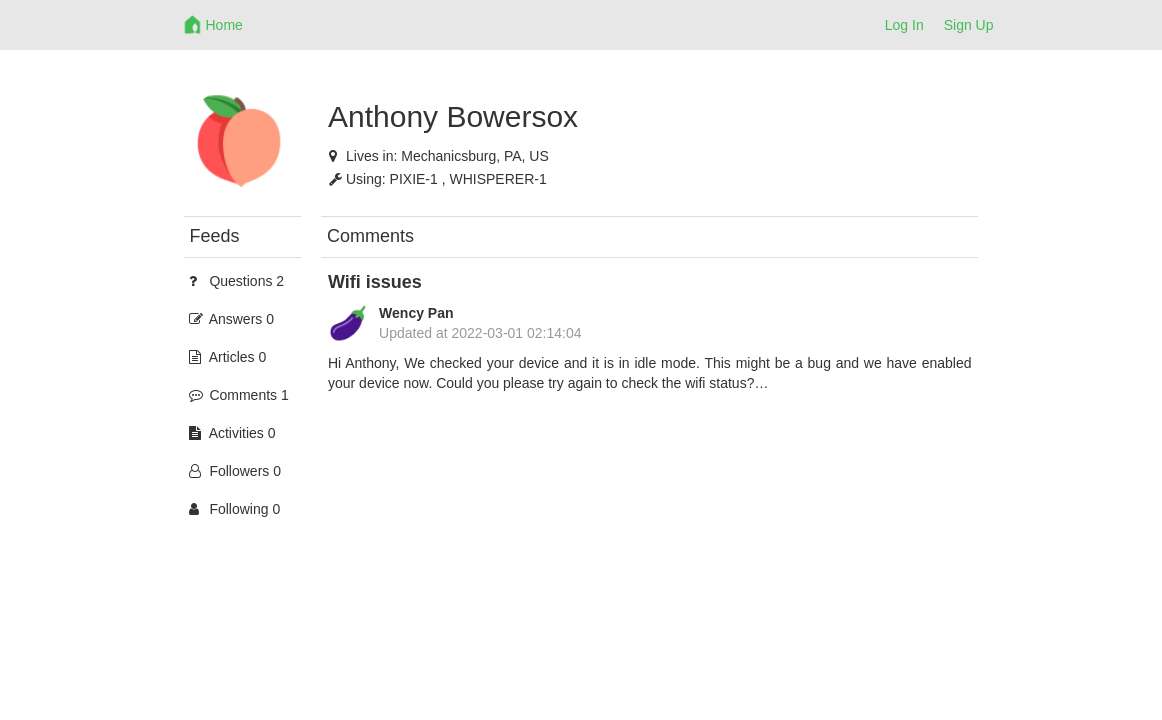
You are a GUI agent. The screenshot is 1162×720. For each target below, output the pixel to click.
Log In (904, 25)
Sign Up (969, 25)
